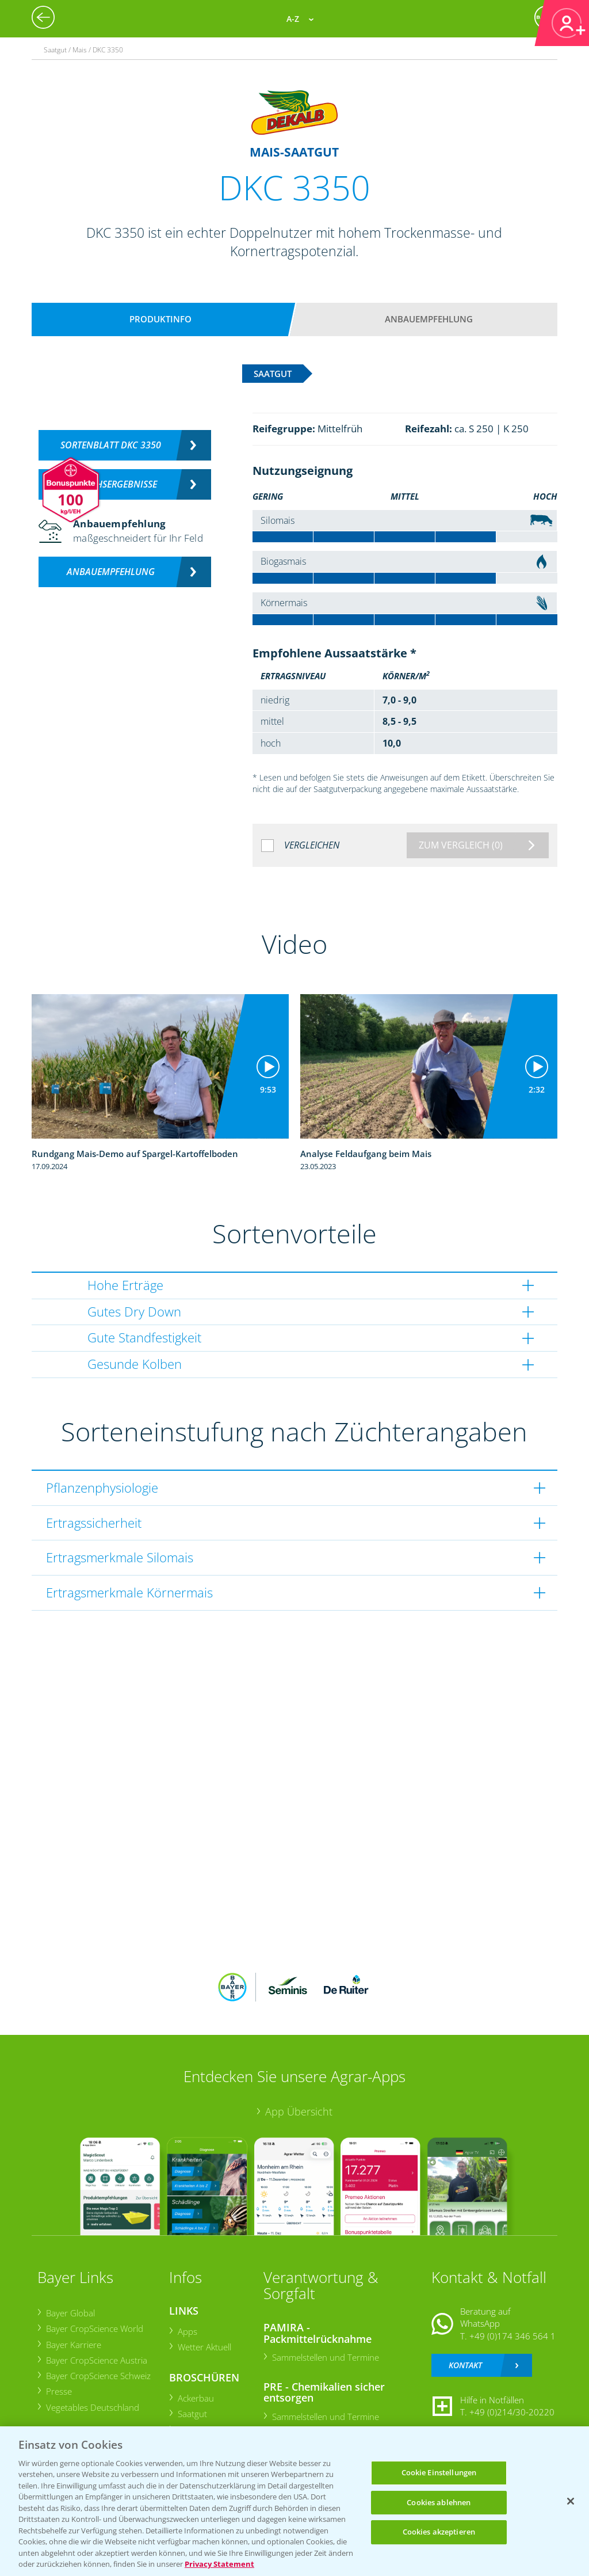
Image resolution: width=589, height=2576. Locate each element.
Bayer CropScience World (94, 2328)
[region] (294, 2501)
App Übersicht (298, 2111)
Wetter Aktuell (204, 2347)
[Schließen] (570, 2501)
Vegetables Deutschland (92, 2407)
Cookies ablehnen (439, 2502)
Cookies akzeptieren (439, 2531)
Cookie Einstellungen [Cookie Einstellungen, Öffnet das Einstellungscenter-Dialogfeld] (439, 2472)
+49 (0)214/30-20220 (511, 2412)
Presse (58, 2391)
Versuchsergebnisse (110, 484)
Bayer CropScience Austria (96, 2360)
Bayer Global (69, 2313)
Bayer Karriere (73, 2344)
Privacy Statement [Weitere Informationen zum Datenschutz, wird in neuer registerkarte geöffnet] (219, 2564)
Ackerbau (195, 2398)
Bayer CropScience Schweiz (97, 2375)
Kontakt (465, 2365)
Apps (187, 2331)
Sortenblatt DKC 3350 (110, 445)
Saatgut (191, 2413)
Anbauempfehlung (429, 319)
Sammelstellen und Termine (324, 2357)
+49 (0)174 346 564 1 (512, 2336)
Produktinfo (160, 319)
